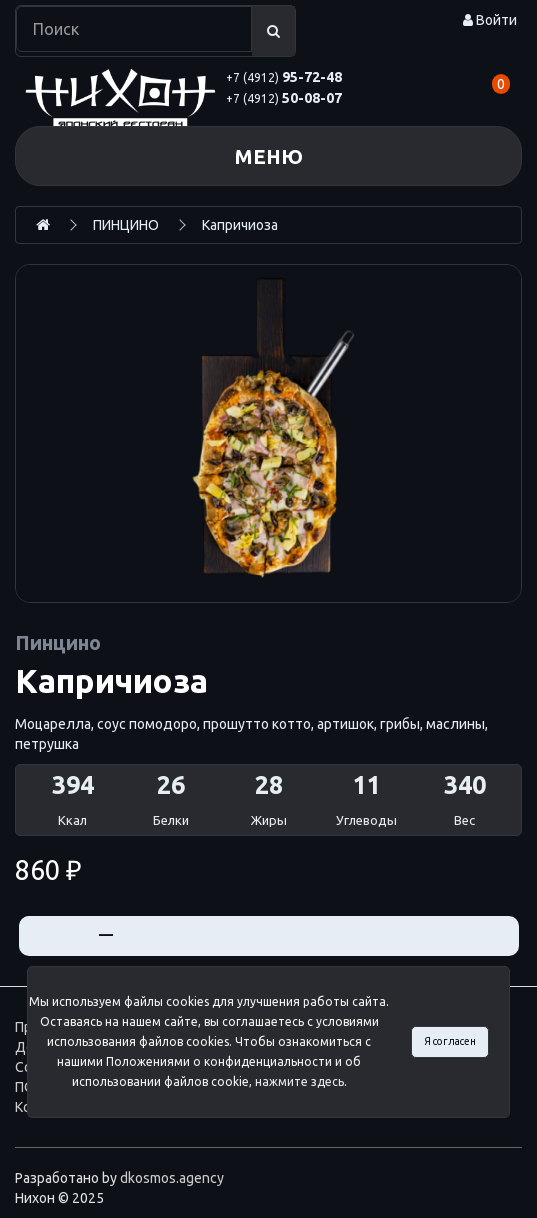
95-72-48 (284, 77)
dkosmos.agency (172, 1178)
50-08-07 (284, 98)
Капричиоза (240, 225)
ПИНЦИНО (126, 225)
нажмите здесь (299, 1081)
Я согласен (450, 1041)
